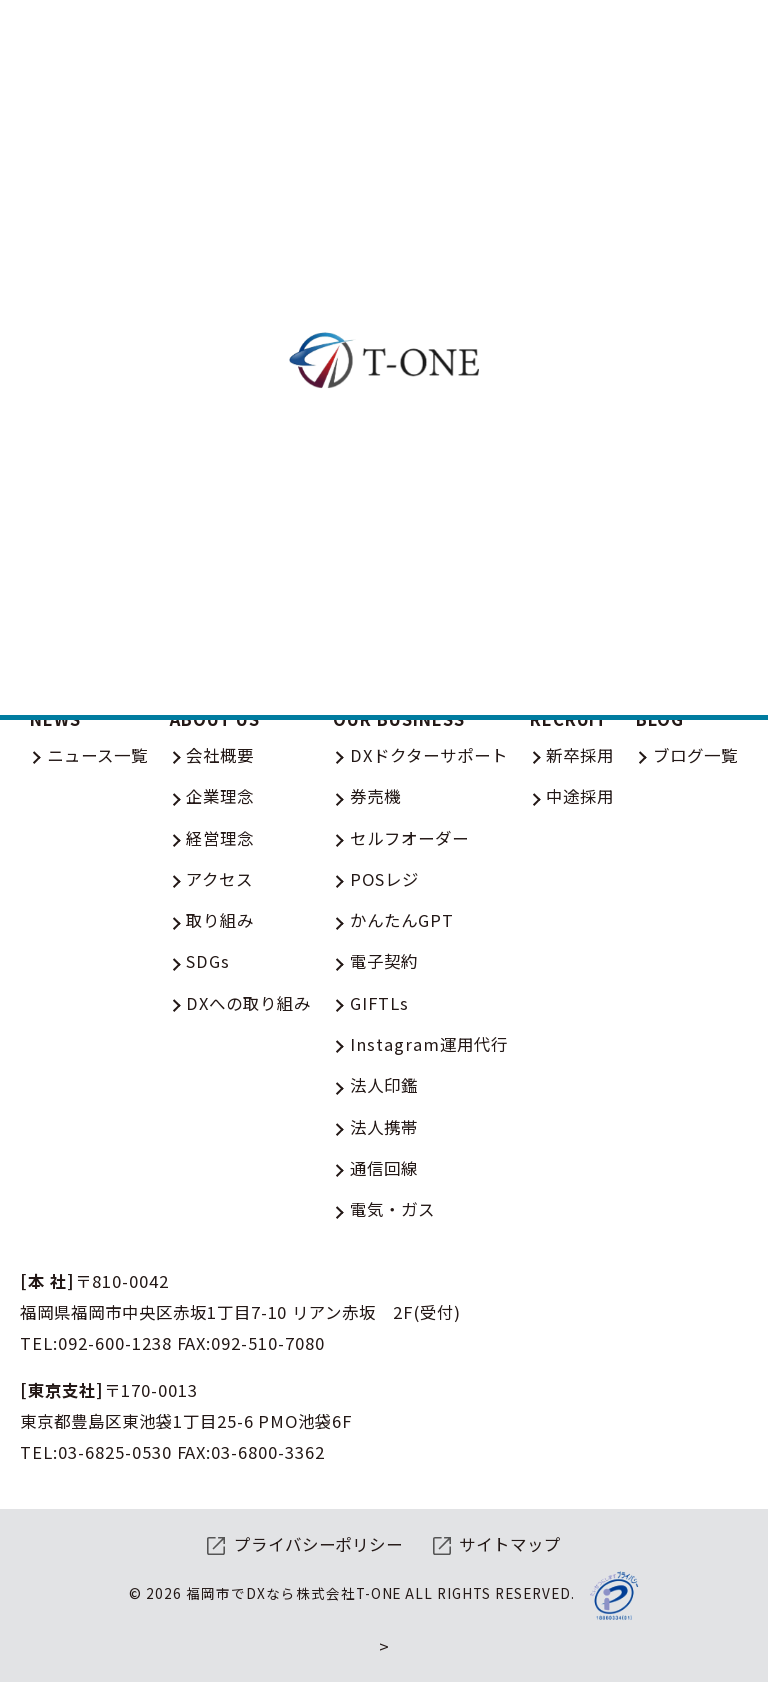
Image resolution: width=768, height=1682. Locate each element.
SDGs (208, 961)
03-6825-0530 (115, 1452)
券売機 (375, 796)
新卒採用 (580, 755)
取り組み (220, 920)
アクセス (219, 879)
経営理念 (220, 838)
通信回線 (384, 1168)
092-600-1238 (115, 1343)
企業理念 (220, 796)
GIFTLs (379, 1003)
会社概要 (220, 755)
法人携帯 (384, 1127)
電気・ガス (392, 1209)
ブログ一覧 (695, 755)
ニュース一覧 (97, 755)
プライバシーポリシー (319, 1544)
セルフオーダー (409, 838)
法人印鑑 (384, 1085)
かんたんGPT (402, 920)
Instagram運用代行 (429, 1044)
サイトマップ (510, 1544)
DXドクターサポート (429, 755)
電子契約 (384, 961)
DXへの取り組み (248, 1003)
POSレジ (384, 879)
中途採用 (580, 796)
